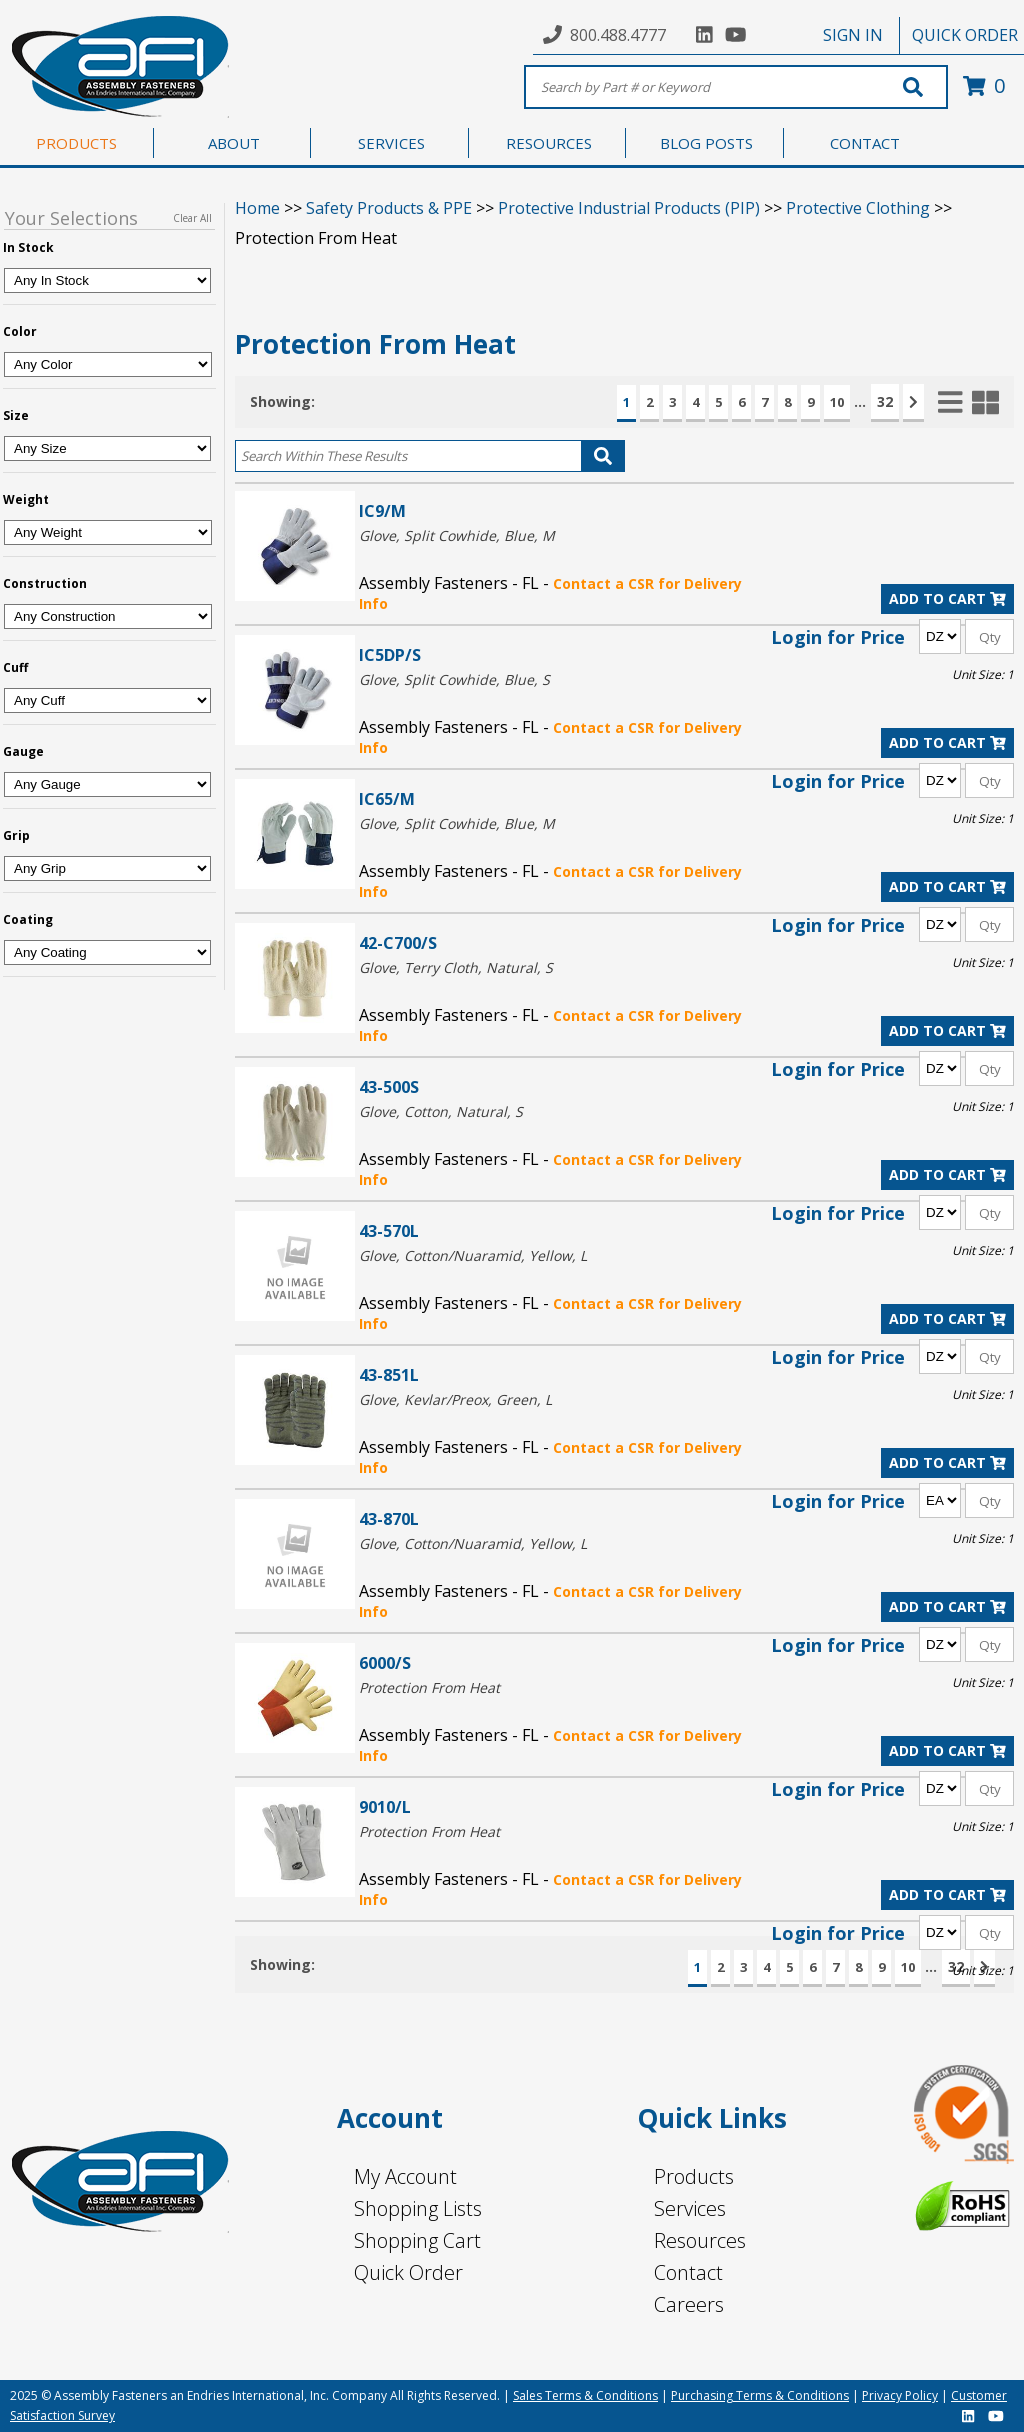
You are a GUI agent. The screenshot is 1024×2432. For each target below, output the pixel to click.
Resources (700, 2240)
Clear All (192, 218)
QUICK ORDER (965, 35)
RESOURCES (549, 143)
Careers (689, 2304)
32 (885, 401)
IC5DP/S (390, 654)
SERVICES (391, 143)
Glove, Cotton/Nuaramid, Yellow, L (473, 1255)
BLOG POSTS (706, 143)
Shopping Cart (417, 2240)
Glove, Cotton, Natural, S (441, 1111)
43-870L (389, 1518)
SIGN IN (853, 35)
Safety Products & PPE (389, 208)
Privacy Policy (900, 2395)
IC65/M (387, 798)
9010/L (385, 1806)
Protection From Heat (429, 1687)
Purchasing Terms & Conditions (760, 2395)
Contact (688, 2272)
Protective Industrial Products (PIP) (629, 208)
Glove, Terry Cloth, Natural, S (456, 967)
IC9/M (382, 510)
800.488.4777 (618, 35)
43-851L (389, 1374)
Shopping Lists (418, 2208)
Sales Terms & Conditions (585, 2395)
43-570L (389, 1230)
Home (257, 208)
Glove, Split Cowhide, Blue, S (454, 679)
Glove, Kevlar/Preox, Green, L (455, 1399)
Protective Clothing (858, 208)
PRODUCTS (76, 143)
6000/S (385, 1662)
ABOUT (234, 143)
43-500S (389, 1086)
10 (837, 402)
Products (694, 2176)
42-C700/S (398, 942)
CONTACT (865, 143)
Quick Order (408, 2272)
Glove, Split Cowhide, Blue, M (457, 535)
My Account (405, 2176)
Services (690, 2208)
